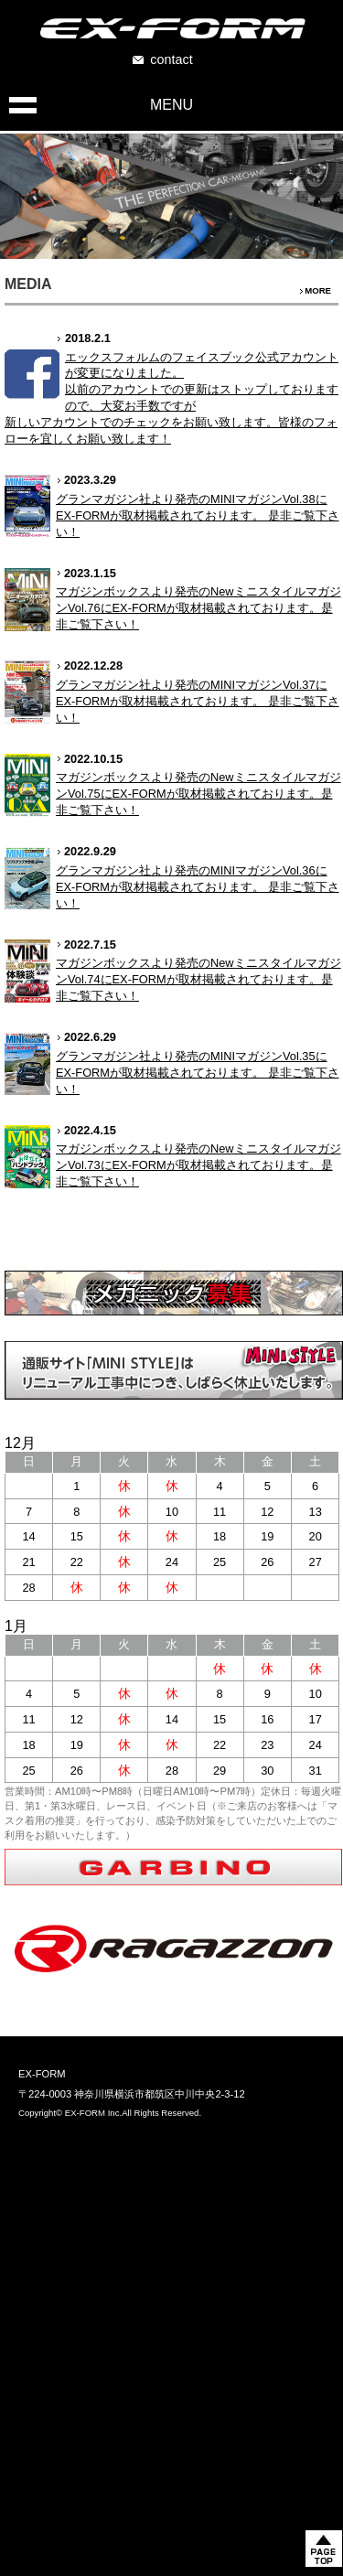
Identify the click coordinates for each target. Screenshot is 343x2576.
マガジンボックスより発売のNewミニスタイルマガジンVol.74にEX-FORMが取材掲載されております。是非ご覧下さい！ (198, 979)
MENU (171, 105)
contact (171, 59)
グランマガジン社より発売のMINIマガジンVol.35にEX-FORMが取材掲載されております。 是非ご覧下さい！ (197, 1072)
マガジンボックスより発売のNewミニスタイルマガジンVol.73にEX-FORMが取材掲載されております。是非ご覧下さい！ (198, 1165)
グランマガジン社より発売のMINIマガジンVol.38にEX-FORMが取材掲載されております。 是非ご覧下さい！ (197, 515)
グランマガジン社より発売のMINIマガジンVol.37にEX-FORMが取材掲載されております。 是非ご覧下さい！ (197, 701)
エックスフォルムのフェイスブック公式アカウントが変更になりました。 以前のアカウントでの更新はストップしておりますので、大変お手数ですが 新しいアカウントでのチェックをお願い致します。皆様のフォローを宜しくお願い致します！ (171, 398)
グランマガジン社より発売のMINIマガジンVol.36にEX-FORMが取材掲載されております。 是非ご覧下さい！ (197, 887)
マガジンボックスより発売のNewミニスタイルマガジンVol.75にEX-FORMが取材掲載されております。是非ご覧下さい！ (198, 793)
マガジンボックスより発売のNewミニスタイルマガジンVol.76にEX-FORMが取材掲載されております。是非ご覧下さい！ (198, 608)
